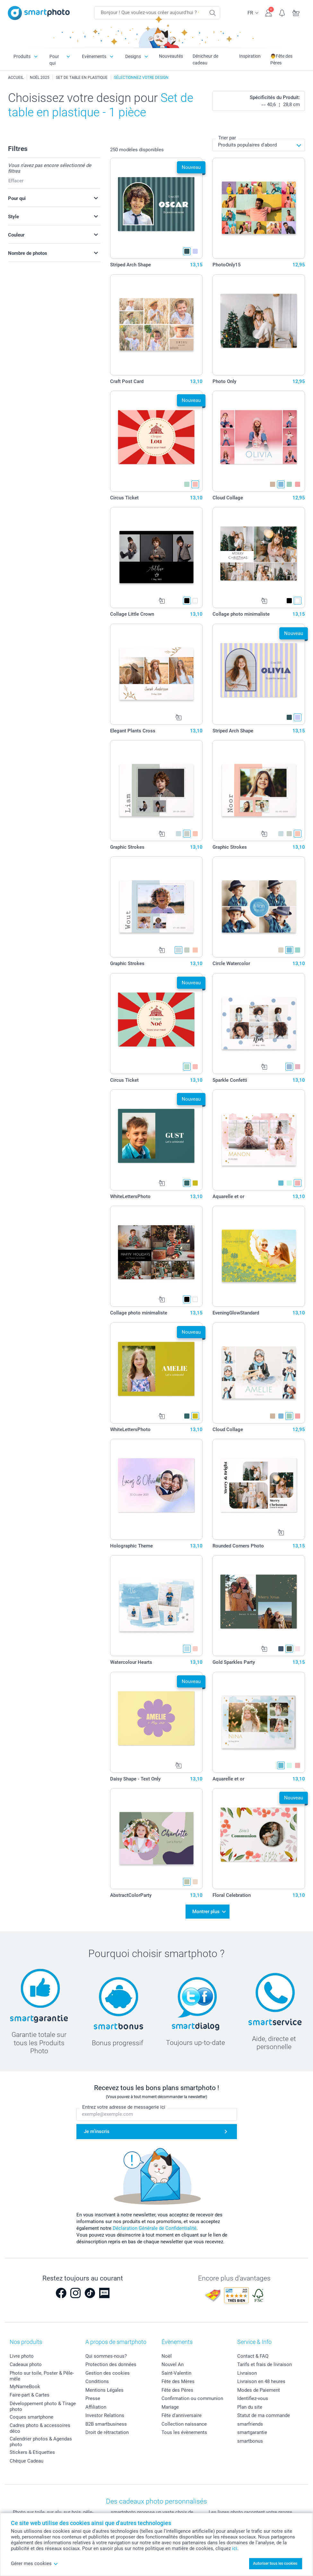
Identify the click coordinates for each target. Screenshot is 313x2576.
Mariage (170, 2407)
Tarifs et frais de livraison (264, 2364)
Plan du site (249, 2407)
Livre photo (22, 2356)
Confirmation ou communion (192, 2398)
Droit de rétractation (107, 2432)
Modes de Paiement (258, 2390)
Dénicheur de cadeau (205, 59)
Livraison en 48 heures (261, 2381)
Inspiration (250, 56)
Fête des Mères (178, 2381)
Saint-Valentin (176, 2373)
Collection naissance (184, 2424)
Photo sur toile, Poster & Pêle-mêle (42, 2376)
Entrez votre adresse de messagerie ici (123, 2107)
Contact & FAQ (252, 2356)
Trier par (227, 138)
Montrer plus (206, 1911)
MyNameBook (25, 2386)
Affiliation (95, 2407)
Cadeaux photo (26, 2364)
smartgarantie (252, 2432)
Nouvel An (172, 2364)
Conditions (97, 2381)
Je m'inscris (96, 2131)
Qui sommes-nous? (106, 2356)
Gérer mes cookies (34, 2563)
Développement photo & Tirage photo (43, 2406)
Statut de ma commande (263, 2415)
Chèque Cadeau (26, 2461)
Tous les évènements (184, 2432)
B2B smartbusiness (106, 2424)
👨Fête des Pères (281, 59)
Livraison (247, 2373)
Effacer (15, 181)
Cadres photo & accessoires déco (40, 2428)
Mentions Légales (104, 2390)
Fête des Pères (177, 2390)
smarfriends (250, 2424)
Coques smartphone (31, 2417)
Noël (166, 2356)
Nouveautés (171, 56)
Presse (92, 2398)
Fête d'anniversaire (181, 2415)
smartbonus (250, 2441)
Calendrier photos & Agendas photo (41, 2441)
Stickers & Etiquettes (32, 2452)
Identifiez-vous (252, 2398)
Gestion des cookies (107, 2373)
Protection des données (110, 2364)
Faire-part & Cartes (29, 2395)
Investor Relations (104, 2415)
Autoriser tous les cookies (275, 2563)
